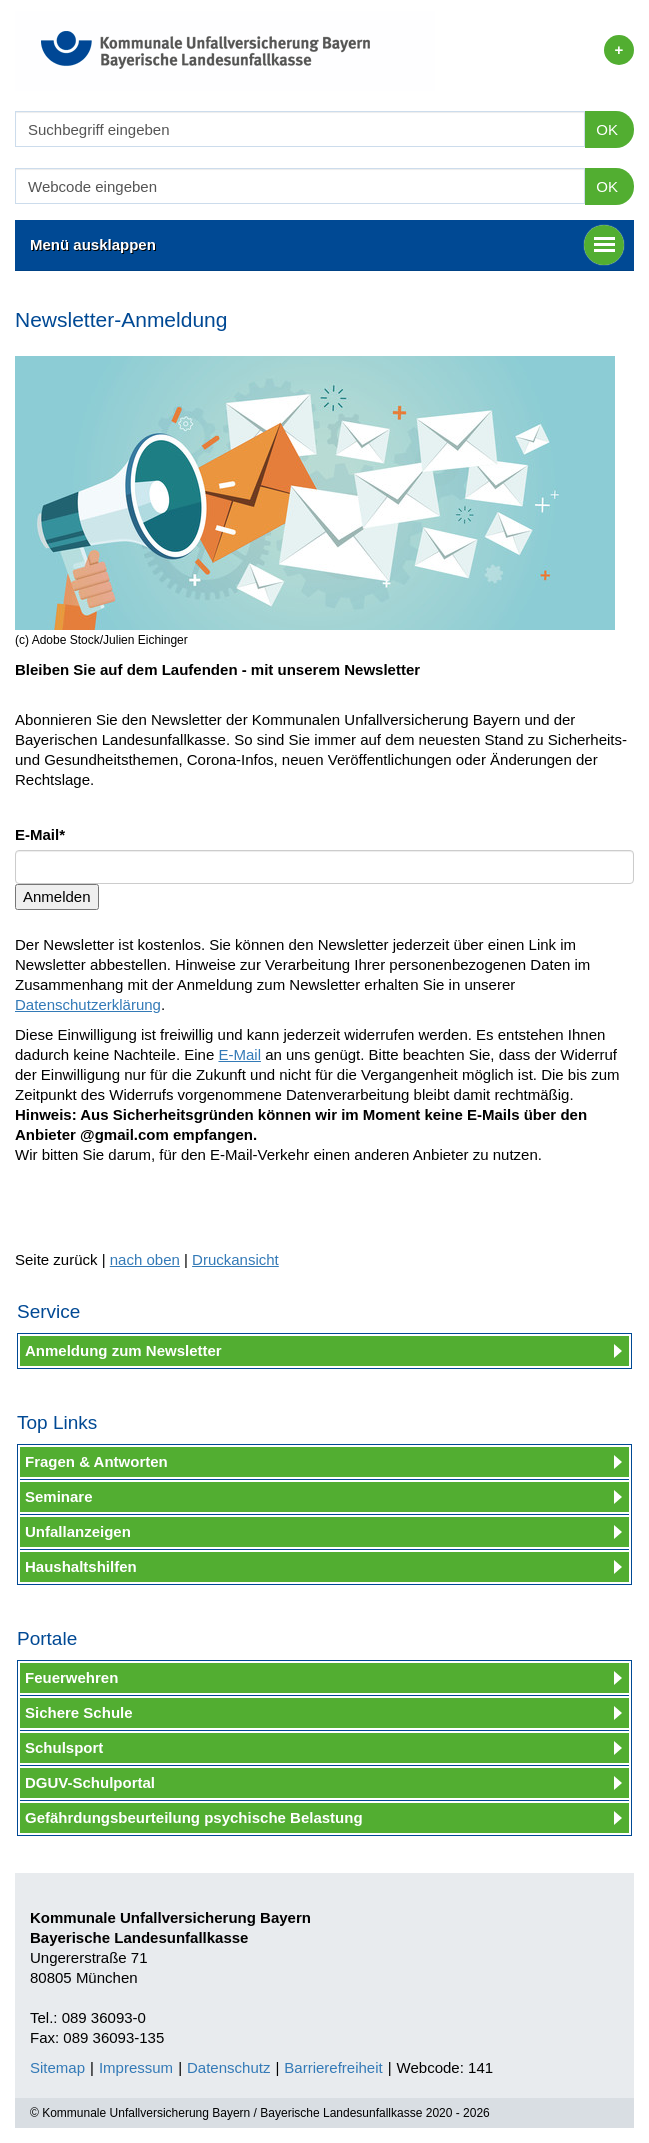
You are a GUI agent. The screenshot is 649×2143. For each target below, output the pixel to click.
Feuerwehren (71, 1677)
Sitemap (57, 2067)
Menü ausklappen (327, 245)
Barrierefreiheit (333, 2067)
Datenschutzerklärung (88, 1004)
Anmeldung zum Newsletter (123, 1350)
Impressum (136, 2067)
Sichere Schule (79, 1712)
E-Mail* (40, 834)
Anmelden (57, 896)
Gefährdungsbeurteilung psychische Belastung (194, 1817)
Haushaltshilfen (81, 1566)
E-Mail (239, 1054)
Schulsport (64, 1747)
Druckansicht (235, 1259)
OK (607, 129)
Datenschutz (228, 2067)
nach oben (145, 1259)
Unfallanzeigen (78, 1531)
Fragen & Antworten (96, 1461)
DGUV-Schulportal (90, 1782)
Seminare (59, 1496)
